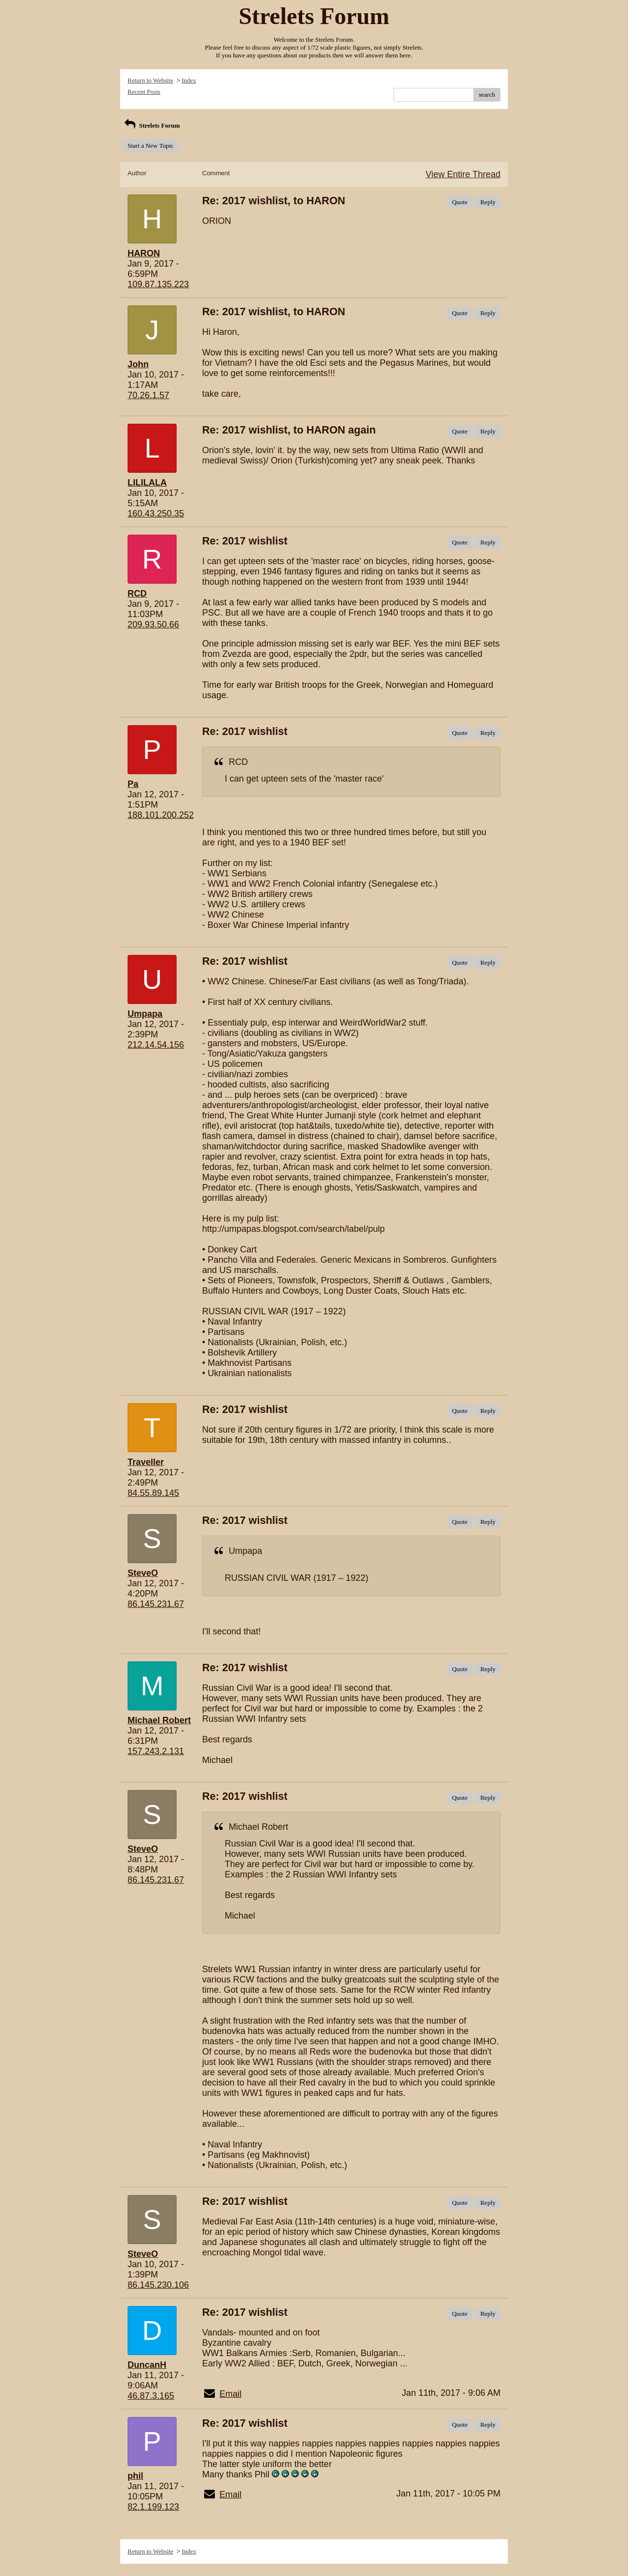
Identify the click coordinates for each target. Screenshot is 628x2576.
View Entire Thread (463, 174)
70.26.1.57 (148, 395)
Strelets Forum (151, 125)
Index (189, 80)
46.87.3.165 (151, 2396)
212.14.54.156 (156, 1045)
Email (230, 2394)
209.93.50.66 (153, 624)
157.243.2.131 (156, 1751)
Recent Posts (144, 91)
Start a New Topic (151, 145)
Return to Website (150, 80)
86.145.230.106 (158, 2285)
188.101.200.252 (161, 815)
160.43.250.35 (156, 513)
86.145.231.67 (156, 1604)
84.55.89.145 (153, 1493)
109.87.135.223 (158, 284)
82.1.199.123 (153, 2507)
